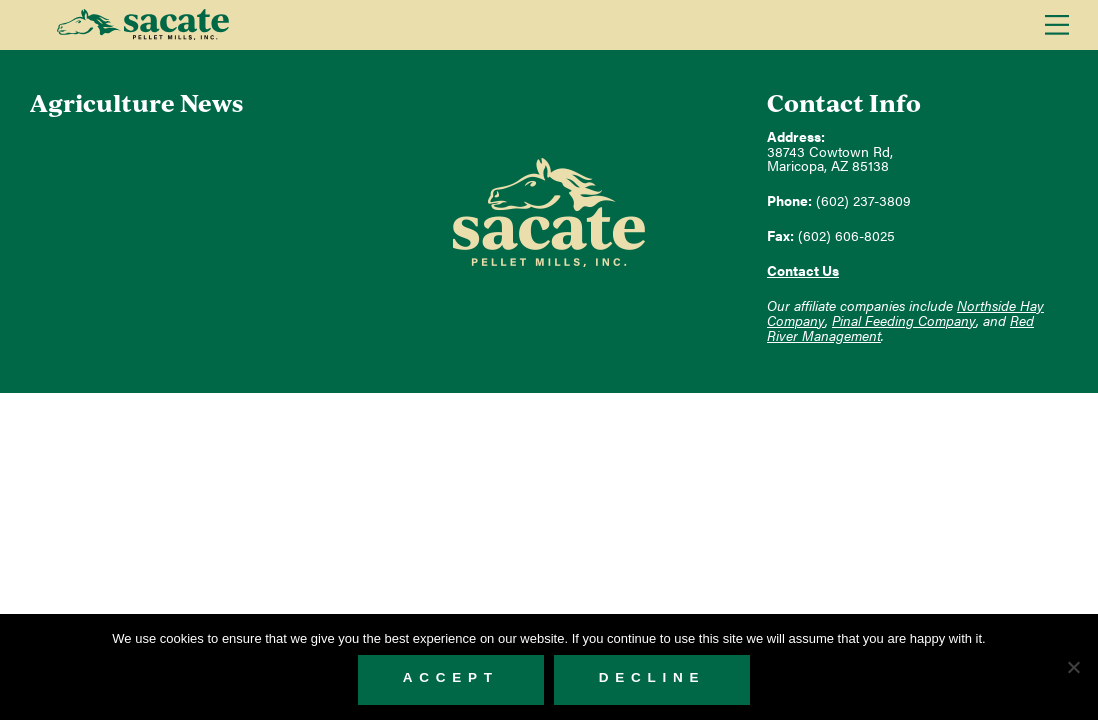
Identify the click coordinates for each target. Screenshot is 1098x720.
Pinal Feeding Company (904, 320)
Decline (652, 677)
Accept (451, 677)
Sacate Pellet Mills (142, 25)
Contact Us (803, 270)
